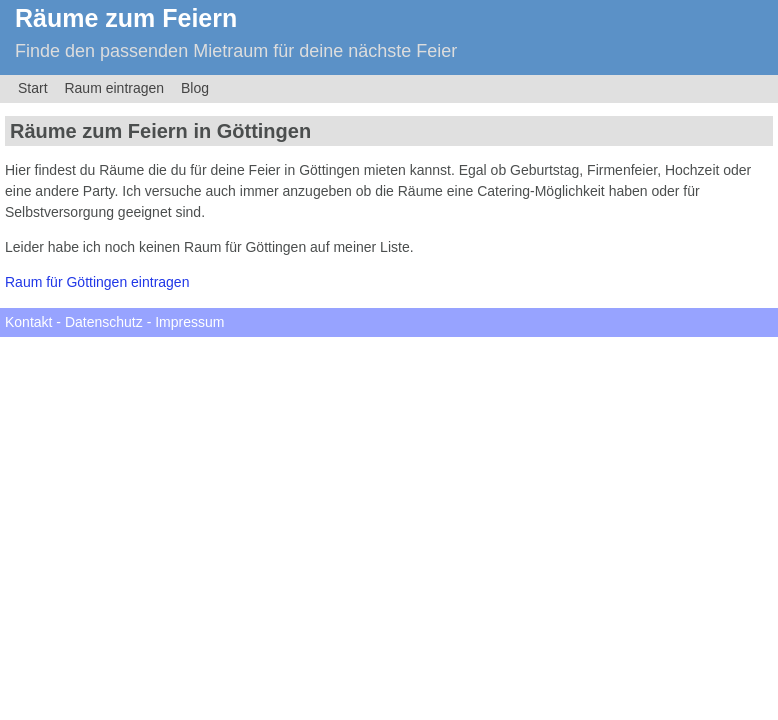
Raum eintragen (114, 88)
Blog (195, 88)
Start (33, 88)
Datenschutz (104, 322)
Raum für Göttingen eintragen (97, 282)
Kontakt (28, 322)
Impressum (189, 322)
